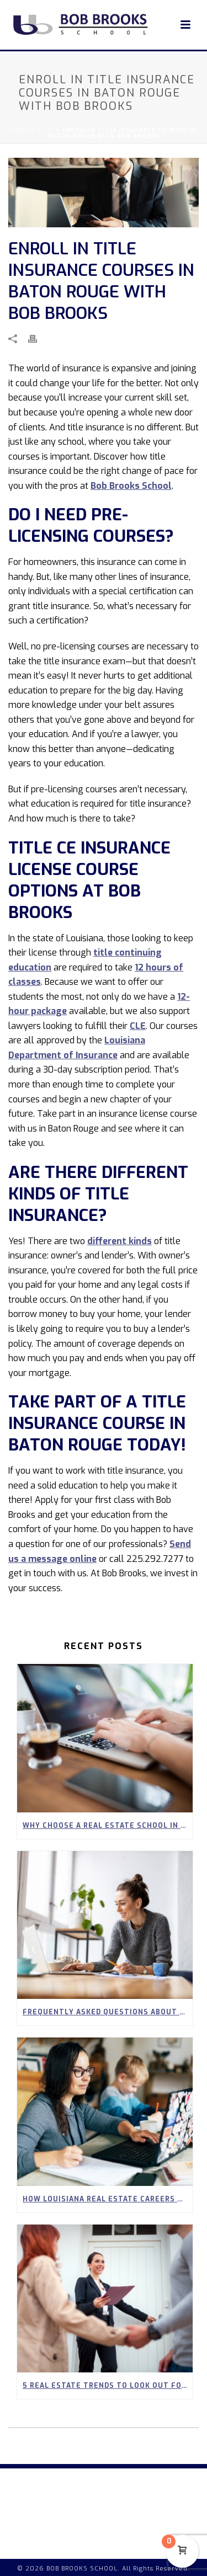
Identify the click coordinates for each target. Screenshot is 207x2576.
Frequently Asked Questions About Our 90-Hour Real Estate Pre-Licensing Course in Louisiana (108, 2012)
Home (19, 130)
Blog (45, 130)
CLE (138, 1026)
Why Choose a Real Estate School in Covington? (108, 1825)
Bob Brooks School (131, 486)
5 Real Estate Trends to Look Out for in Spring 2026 (108, 2385)
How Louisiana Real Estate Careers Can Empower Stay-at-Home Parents (108, 2199)
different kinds (119, 1241)
